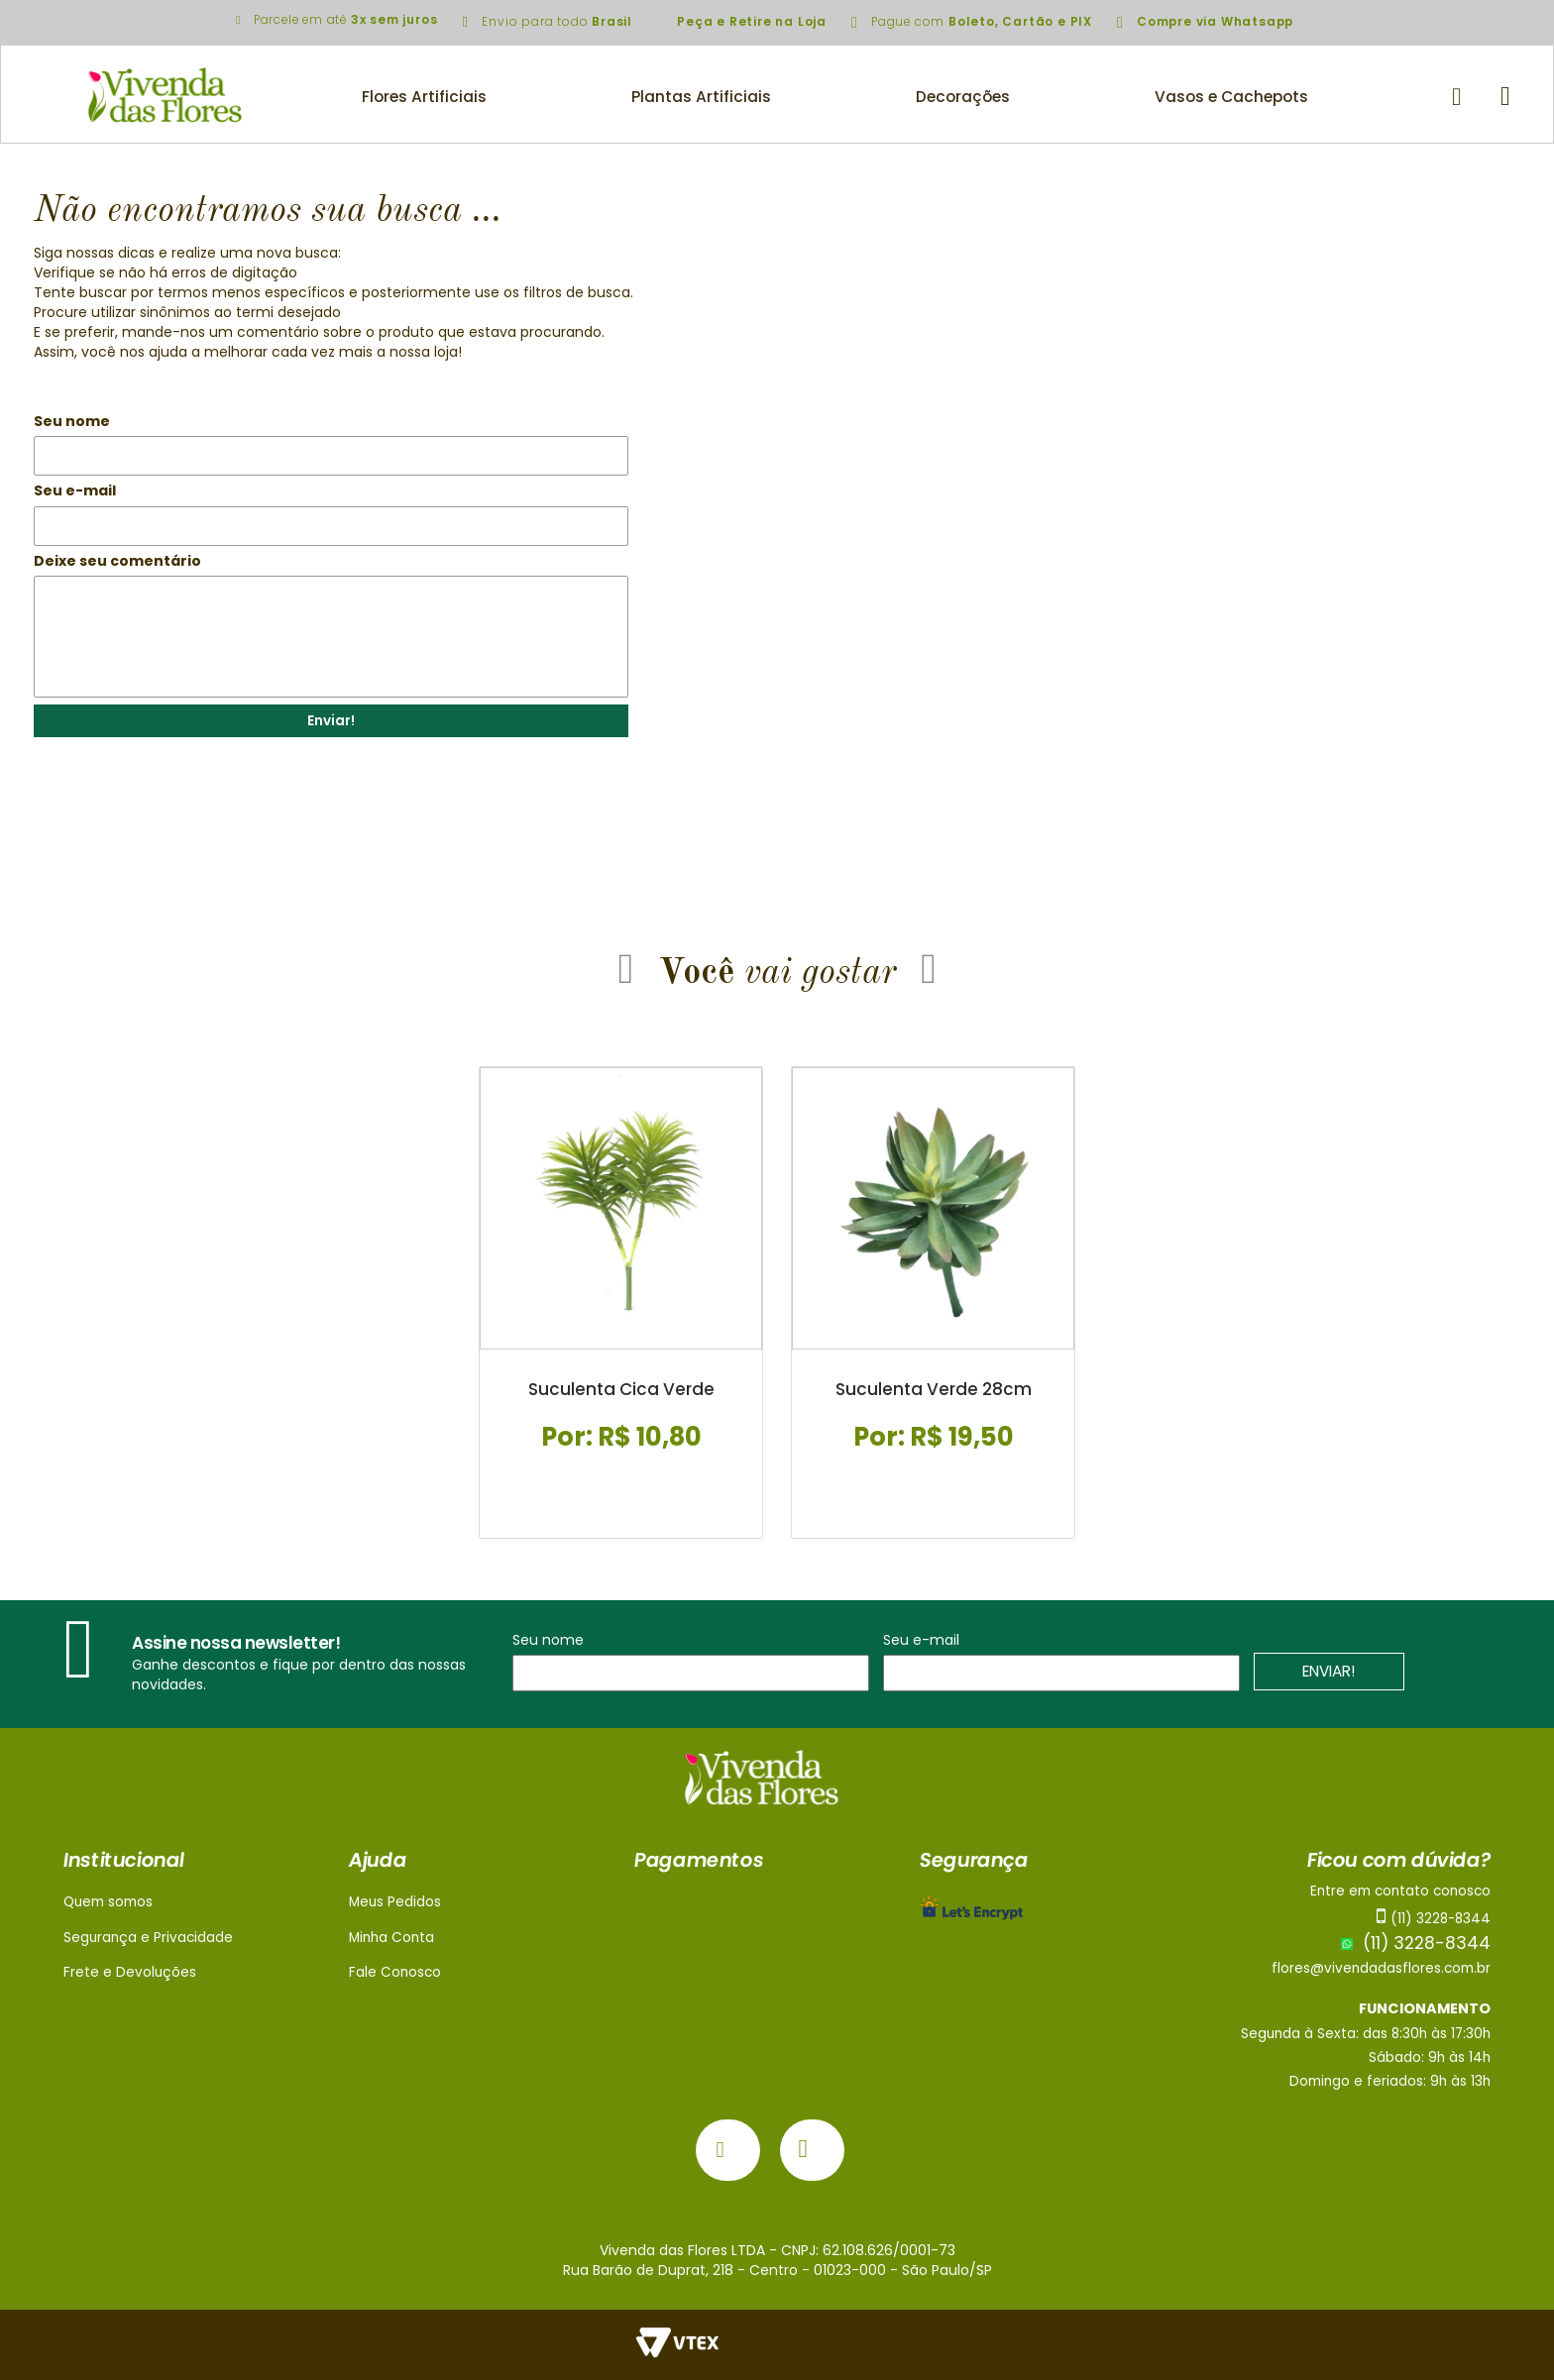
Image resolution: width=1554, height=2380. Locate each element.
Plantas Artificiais (701, 96)
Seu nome (72, 421)
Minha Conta (391, 1937)
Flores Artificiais (424, 96)
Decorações (963, 96)
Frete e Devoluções (129, 1972)
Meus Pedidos (395, 1902)
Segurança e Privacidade (148, 1937)
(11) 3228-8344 (1416, 1943)
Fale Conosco (395, 1972)
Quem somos (108, 1902)
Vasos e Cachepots (1231, 96)
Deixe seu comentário (117, 561)
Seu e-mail (75, 490)
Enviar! (331, 720)
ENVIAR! (1329, 1672)
